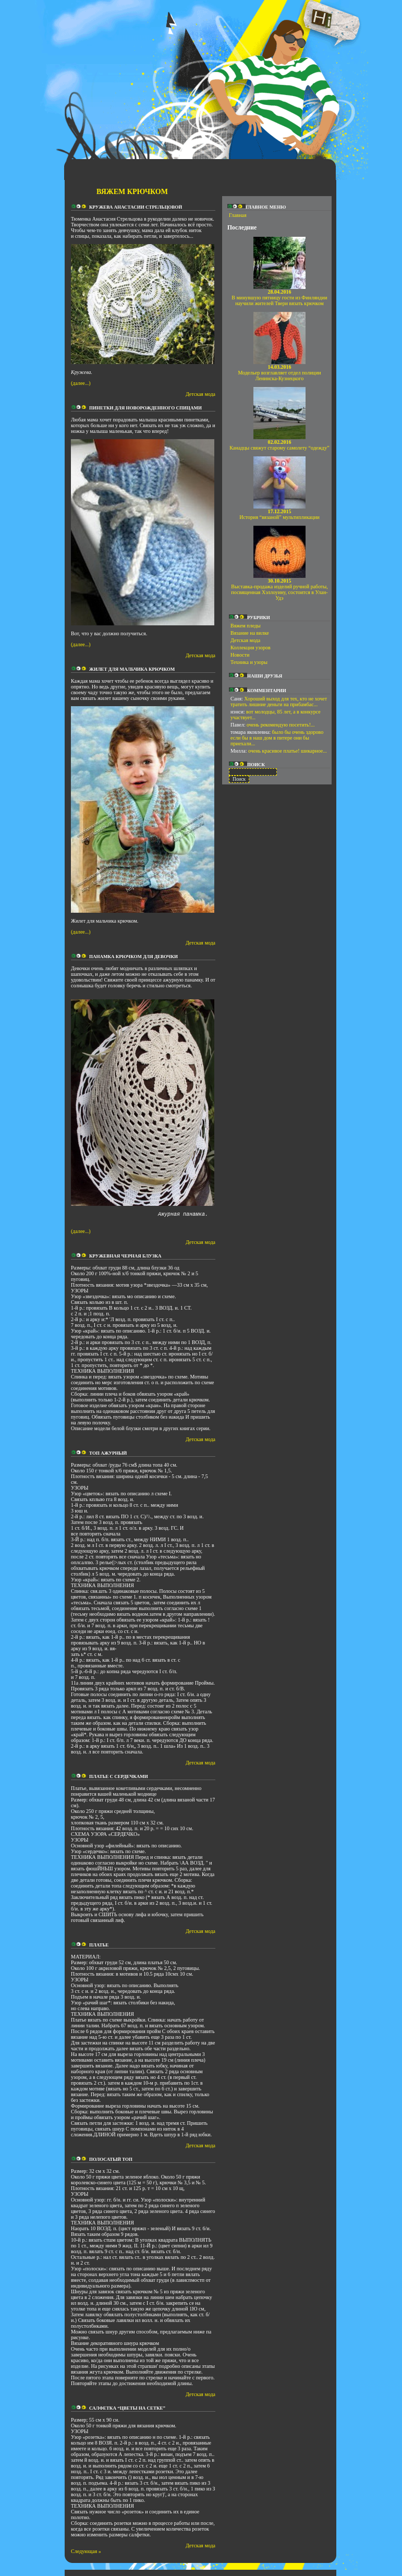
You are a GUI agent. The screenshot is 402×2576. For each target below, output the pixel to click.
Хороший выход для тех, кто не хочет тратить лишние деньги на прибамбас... (278, 701)
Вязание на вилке (249, 633)
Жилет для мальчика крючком (132, 669)
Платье (98, 1951)
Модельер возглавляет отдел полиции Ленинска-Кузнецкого (279, 372)
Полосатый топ (110, 2165)
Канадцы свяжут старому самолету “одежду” (279, 445)
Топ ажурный (108, 1459)
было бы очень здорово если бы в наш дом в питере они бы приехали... (276, 737)
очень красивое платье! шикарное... (287, 751)
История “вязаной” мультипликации (279, 514)
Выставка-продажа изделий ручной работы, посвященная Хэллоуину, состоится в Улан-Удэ (279, 589)
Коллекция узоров (250, 647)
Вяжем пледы (245, 625)
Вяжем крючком (132, 192)
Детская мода (200, 394)
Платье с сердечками (118, 1782)
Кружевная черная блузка (125, 1262)
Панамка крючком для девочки (133, 956)
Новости (239, 655)
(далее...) (81, 383)
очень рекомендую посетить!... (280, 725)
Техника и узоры (248, 662)
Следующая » (86, 2557)
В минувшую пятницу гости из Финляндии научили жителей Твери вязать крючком (279, 297)
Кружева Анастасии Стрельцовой (135, 207)
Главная (238, 215)
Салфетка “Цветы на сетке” (127, 2414)
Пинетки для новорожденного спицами (145, 407)
